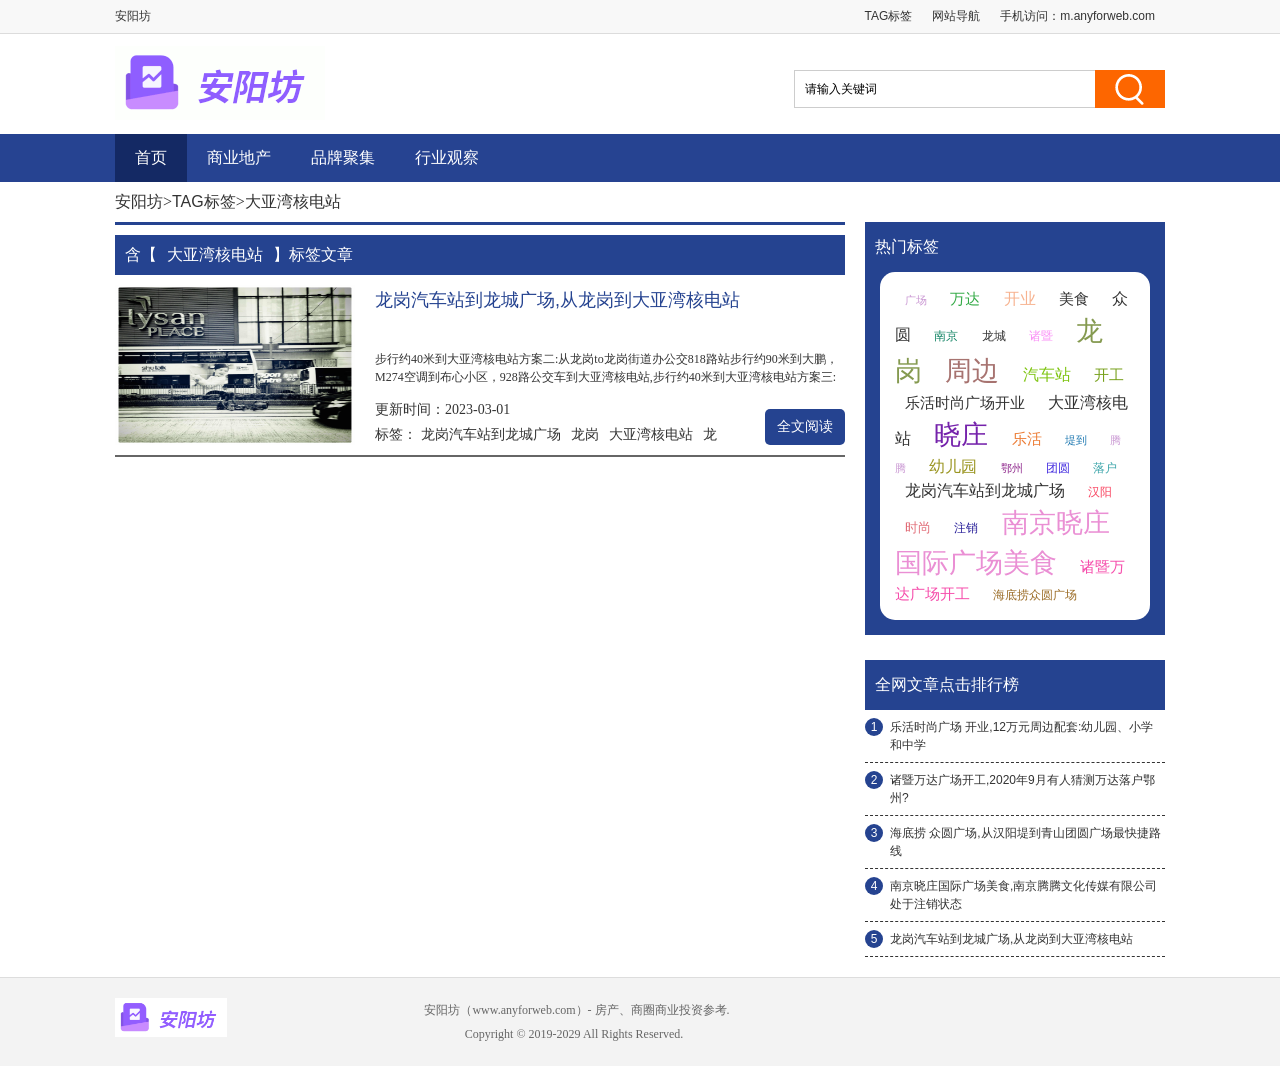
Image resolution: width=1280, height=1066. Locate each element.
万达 (965, 299)
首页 (151, 157)
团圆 (1058, 468)
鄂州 (1012, 468)
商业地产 (239, 157)
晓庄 (961, 435)
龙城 (994, 336)
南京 (946, 336)
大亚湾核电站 (651, 434)
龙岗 (585, 434)
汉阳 (1100, 492)
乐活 (1027, 439)
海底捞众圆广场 (1035, 595)
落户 (1105, 468)
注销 (966, 528)
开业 (1020, 298)
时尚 (918, 527)
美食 (1074, 299)
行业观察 (447, 157)
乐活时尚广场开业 (965, 403)
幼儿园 (953, 466)
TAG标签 (889, 16)
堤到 (1076, 440)
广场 (916, 300)
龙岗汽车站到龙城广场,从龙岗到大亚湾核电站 (557, 300)
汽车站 (1047, 374)
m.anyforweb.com (1107, 16)
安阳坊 (139, 201)
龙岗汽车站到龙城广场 (491, 434)
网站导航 (956, 16)
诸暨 (1041, 336)
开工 (1109, 375)
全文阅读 (805, 426)
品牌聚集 (343, 157)
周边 (972, 371)
